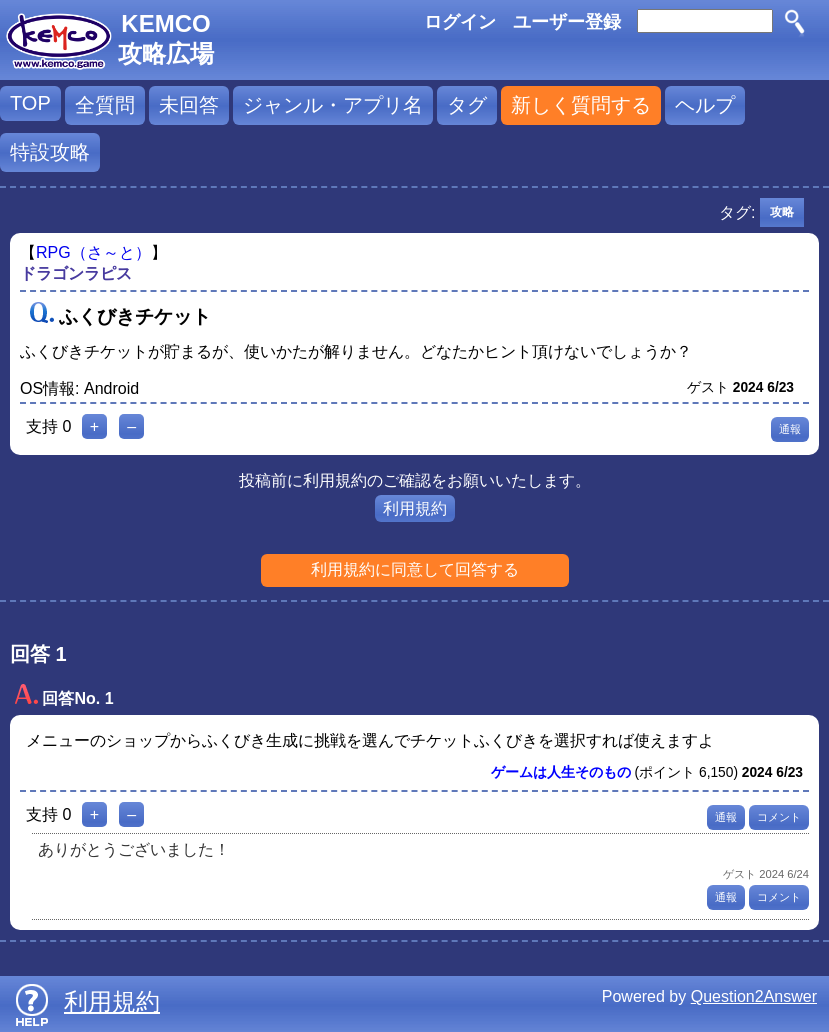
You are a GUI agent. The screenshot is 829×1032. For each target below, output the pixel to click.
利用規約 (415, 508)
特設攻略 (50, 152)
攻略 (782, 212)
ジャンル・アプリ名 (333, 105)
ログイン (460, 22)
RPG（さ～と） (93, 252)
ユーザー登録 (567, 22)
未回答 (189, 105)
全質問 (105, 105)
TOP (30, 103)
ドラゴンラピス (76, 273)
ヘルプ (705, 105)
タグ (467, 105)
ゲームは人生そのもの (561, 772)
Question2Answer (754, 996)
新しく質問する (581, 105)
